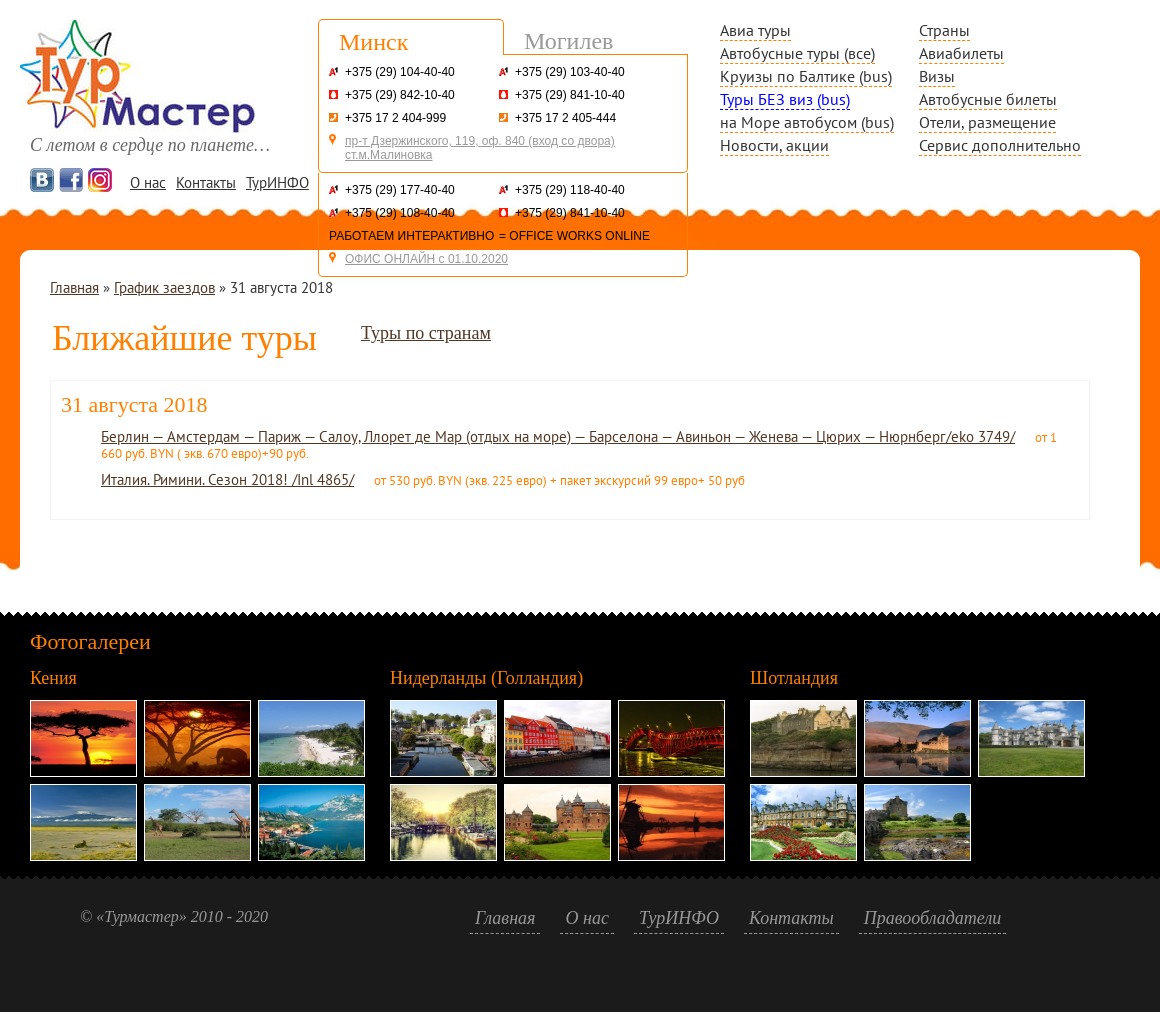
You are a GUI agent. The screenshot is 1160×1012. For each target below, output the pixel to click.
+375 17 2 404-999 (395, 118)
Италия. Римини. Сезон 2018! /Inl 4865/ (227, 479)
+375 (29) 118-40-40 (570, 190)
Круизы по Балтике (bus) (806, 76)
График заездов (164, 287)
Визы (937, 76)
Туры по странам (426, 333)
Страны (944, 30)
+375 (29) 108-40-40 (400, 213)
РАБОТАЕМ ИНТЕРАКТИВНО (411, 236)
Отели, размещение (987, 122)
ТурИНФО (277, 182)
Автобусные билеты (988, 99)
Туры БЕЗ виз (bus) (785, 99)
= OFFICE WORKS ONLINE (574, 236)
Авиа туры (755, 30)
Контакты (206, 182)
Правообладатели (933, 918)
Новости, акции (774, 145)
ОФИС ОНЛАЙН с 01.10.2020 (426, 259)
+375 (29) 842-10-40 (400, 95)
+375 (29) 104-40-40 (400, 72)
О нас (148, 182)
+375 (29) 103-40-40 (570, 72)
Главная (74, 287)
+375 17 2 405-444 (565, 118)
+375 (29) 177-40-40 (400, 190)
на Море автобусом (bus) (807, 122)
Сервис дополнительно (1000, 145)
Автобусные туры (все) (797, 53)
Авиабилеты (961, 53)
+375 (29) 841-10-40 (570, 95)
